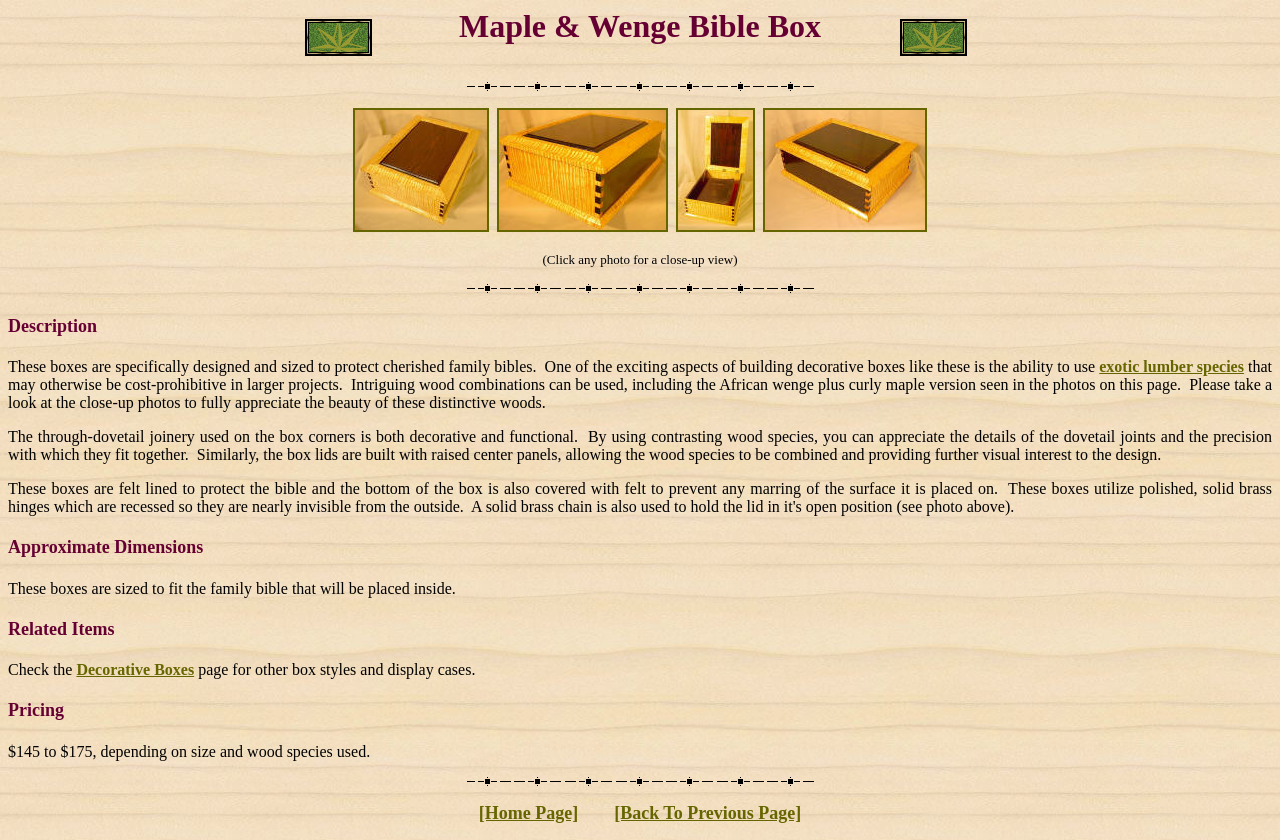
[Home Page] (528, 813)
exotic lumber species (1171, 366)
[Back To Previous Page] (707, 813)
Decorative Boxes (135, 669)
